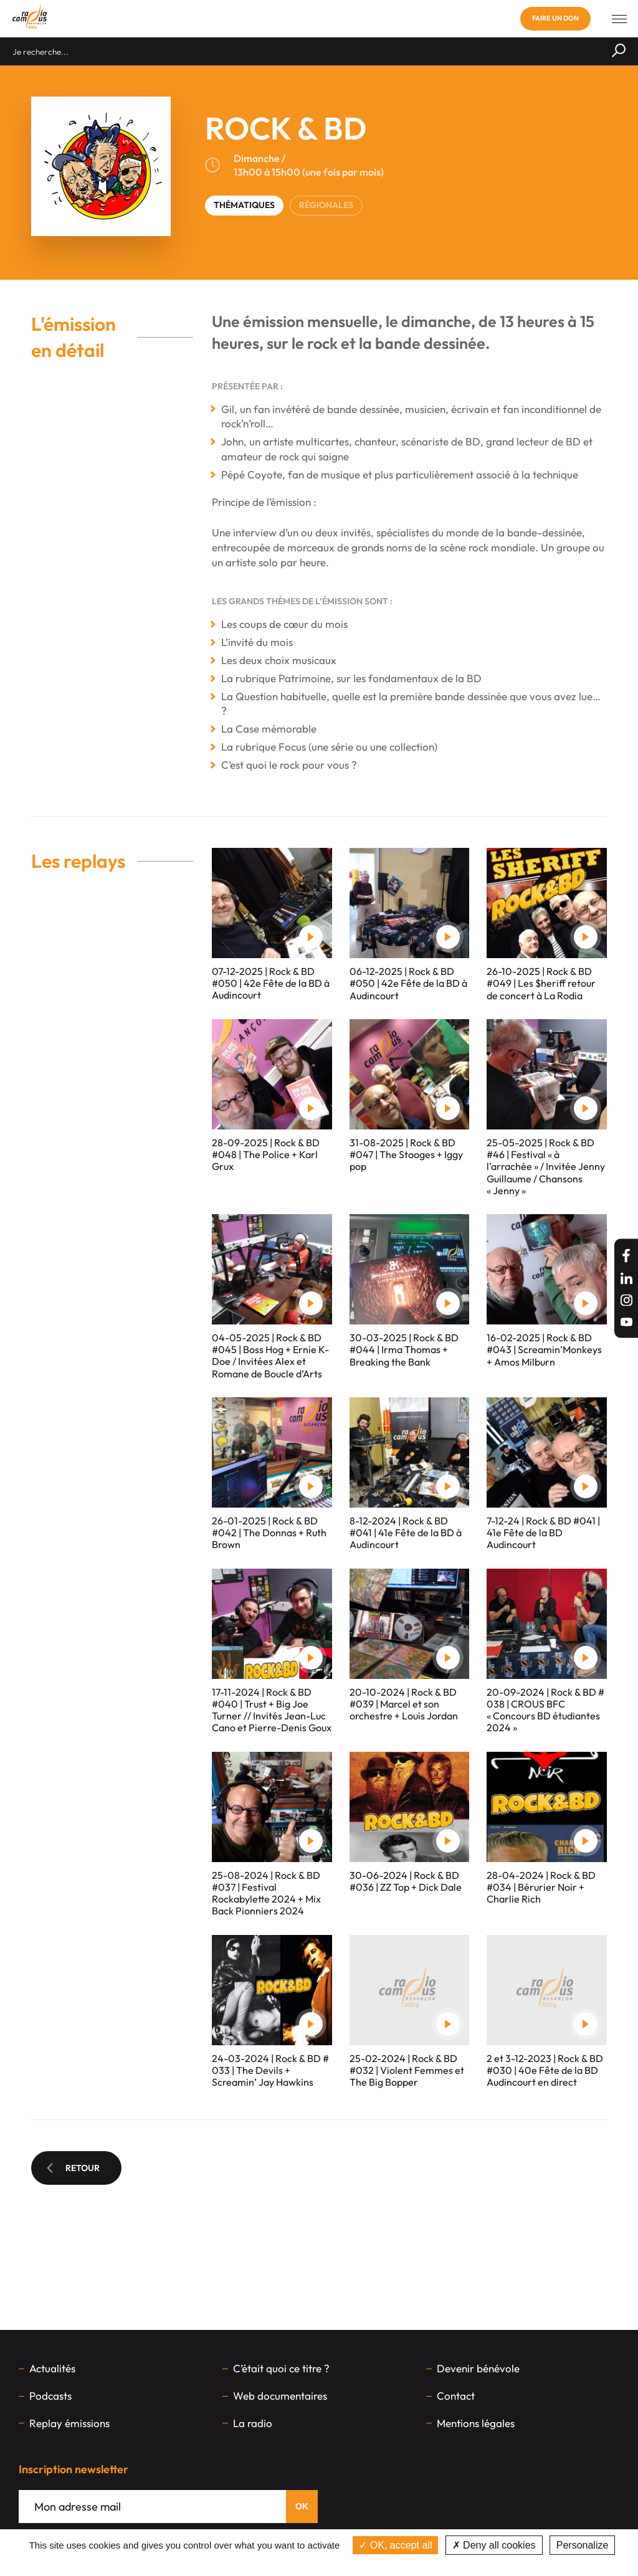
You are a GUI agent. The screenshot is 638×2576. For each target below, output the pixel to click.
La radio (252, 2423)
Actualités (52, 2368)
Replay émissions (69, 2423)
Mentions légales (476, 2423)
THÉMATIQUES (244, 205)
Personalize (582, 2545)
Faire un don (555, 18)
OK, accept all (395, 2545)
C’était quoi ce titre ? (281, 2368)
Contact (456, 2395)
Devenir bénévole (478, 2368)
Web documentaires (280, 2395)
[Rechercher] (618, 51)
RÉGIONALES (326, 205)
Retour (73, 2168)
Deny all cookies (494, 2545)
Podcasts (50, 2395)
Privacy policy (319, 2563)
